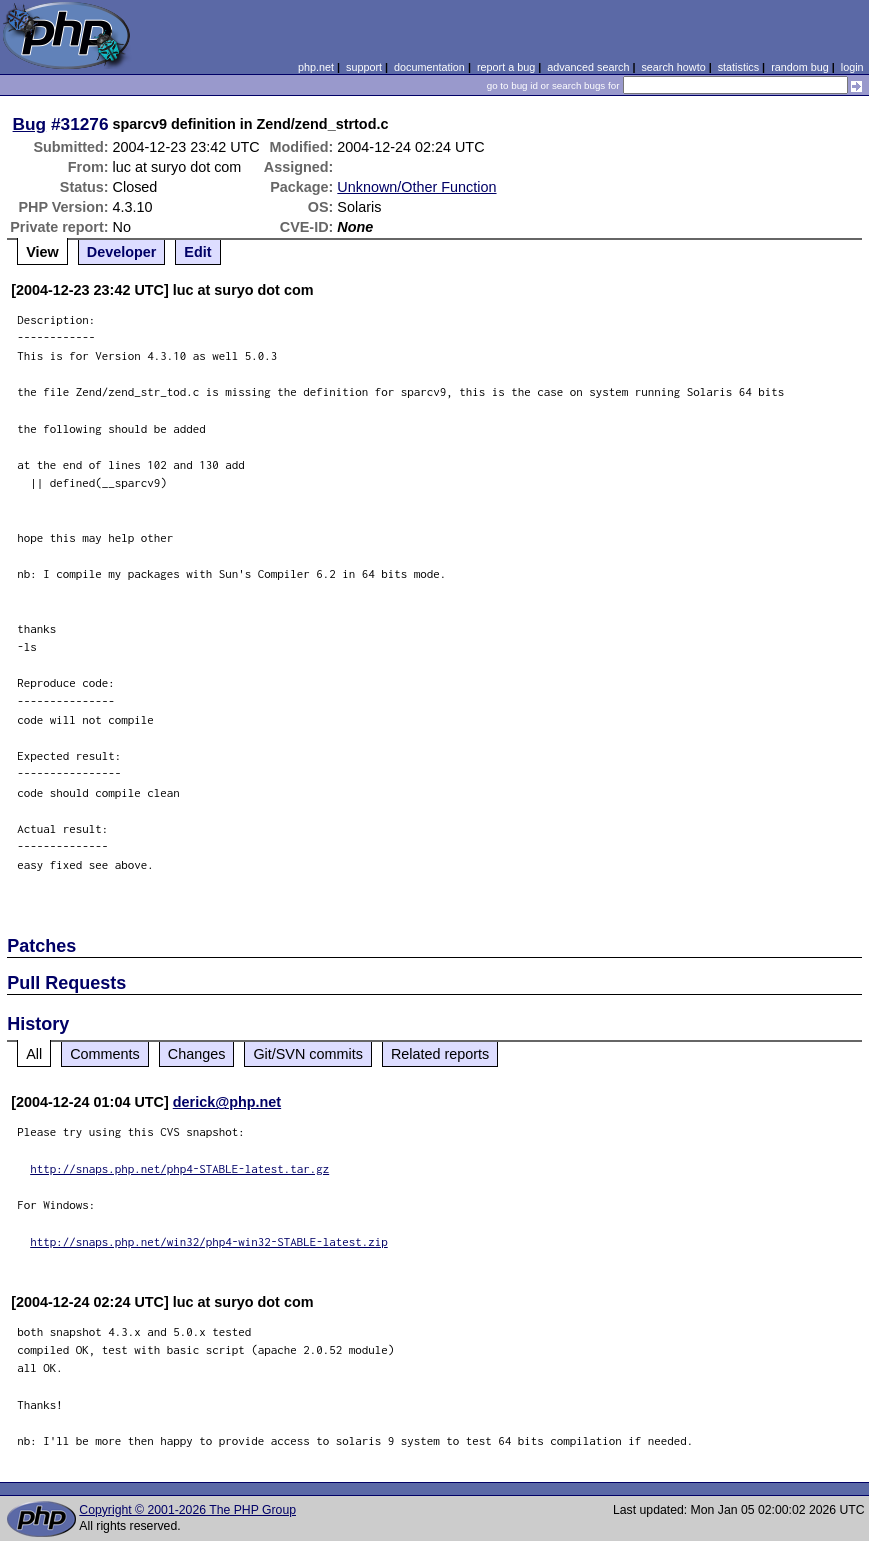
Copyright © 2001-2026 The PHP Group (187, 1510)
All (34, 1054)
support (364, 67)
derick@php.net (227, 1102)
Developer (122, 252)
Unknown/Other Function (416, 187)
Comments (105, 1054)
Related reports (440, 1054)
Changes (197, 1054)
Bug (30, 124)
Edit (197, 252)
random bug (800, 67)
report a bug (506, 67)
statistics (738, 67)
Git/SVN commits (308, 1054)
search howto (673, 67)
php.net (316, 67)
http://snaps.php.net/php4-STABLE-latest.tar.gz (179, 1168)
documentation (429, 67)
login (852, 67)
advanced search (588, 67)
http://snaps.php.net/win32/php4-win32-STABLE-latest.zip (209, 1241)
